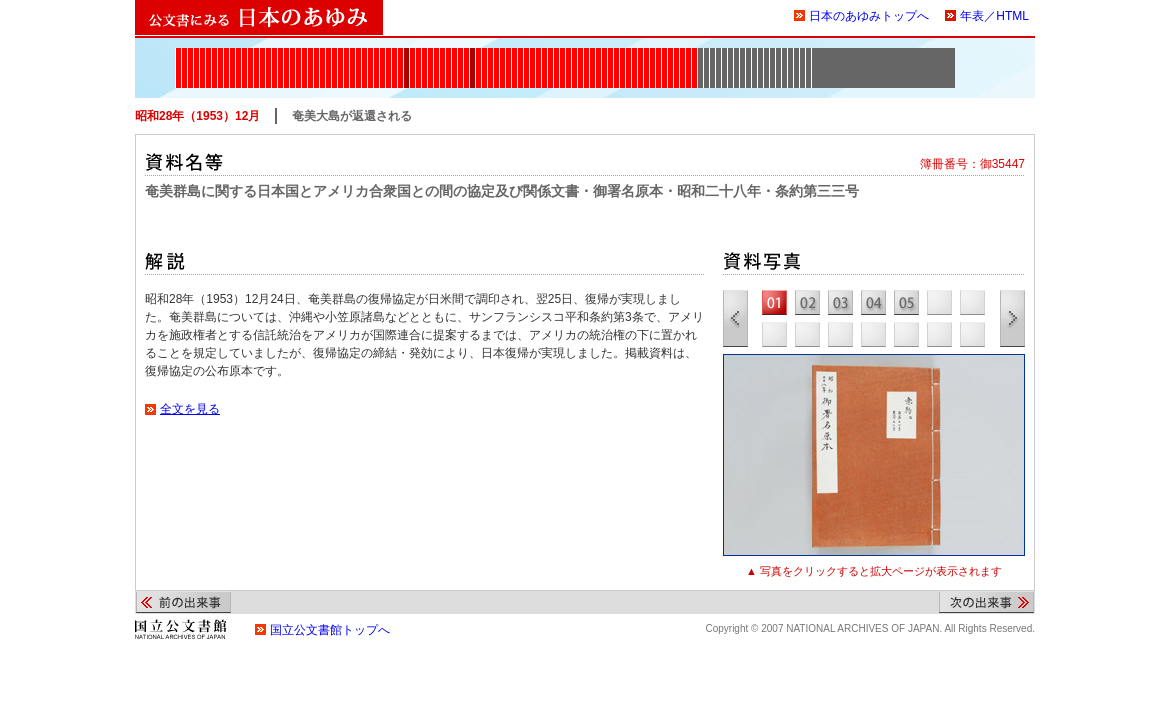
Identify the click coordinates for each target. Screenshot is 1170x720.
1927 (478, 54)
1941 (550, 54)
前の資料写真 (735, 318)
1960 (640, 54)
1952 (616, 54)
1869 (190, 54)
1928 (484, 54)
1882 (268, 54)
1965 (664, 54)
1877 (238, 54)
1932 (502, 54)
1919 (436, 54)
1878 (244, 54)
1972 (694, 54)
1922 (454, 54)
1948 (592, 54)
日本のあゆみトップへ (869, 16)
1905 (370, 54)
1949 (598, 54)
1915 (424, 54)
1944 (568, 54)
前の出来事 (183, 602)
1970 (682, 54)
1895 (328, 54)
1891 (316, 54)
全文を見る (190, 409)
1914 (418, 54)
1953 (622, 54)
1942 (556, 54)
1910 (394, 54)
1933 (508, 54)
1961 (646, 54)
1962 (652, 54)
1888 (298, 54)
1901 (352, 54)
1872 (208, 54)
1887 (292, 54)
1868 (184, 54)
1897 (334, 54)
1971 (688, 54)
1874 (220, 54)
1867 (178, 54)
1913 (412, 54)
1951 (610, 54)
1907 (382, 54)
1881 (262, 54)
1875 (226, 54)
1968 (676, 54)
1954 (628, 54)
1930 (490, 54)
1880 (256, 54)
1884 (274, 54)
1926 (472, 54)
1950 (604, 54)
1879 (250, 54)
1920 (442, 54)
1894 (322, 54)
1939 (538, 54)
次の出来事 (986, 602)
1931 (496, 54)
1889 (304, 54)
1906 (376, 54)
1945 (574, 54)
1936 (520, 54)
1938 (532, 54)
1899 (340, 54)
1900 (346, 54)
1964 (658, 54)
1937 (526, 54)
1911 (400, 54)
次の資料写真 (1012, 318)
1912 (406, 54)
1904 (364, 54)
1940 (544, 54)
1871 (202, 54)
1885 (280, 54)
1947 (586, 54)
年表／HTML (994, 16)
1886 (286, 54)
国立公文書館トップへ (330, 630)
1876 (232, 54)
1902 (358, 54)
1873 (214, 54)
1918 (430, 54)
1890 (310, 54)
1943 (562, 54)
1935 (514, 54)
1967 (670, 54)
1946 (580, 54)
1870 (196, 54)
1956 (634, 54)
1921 (448, 54)
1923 (460, 54)
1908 (388, 54)
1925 (466, 54)
